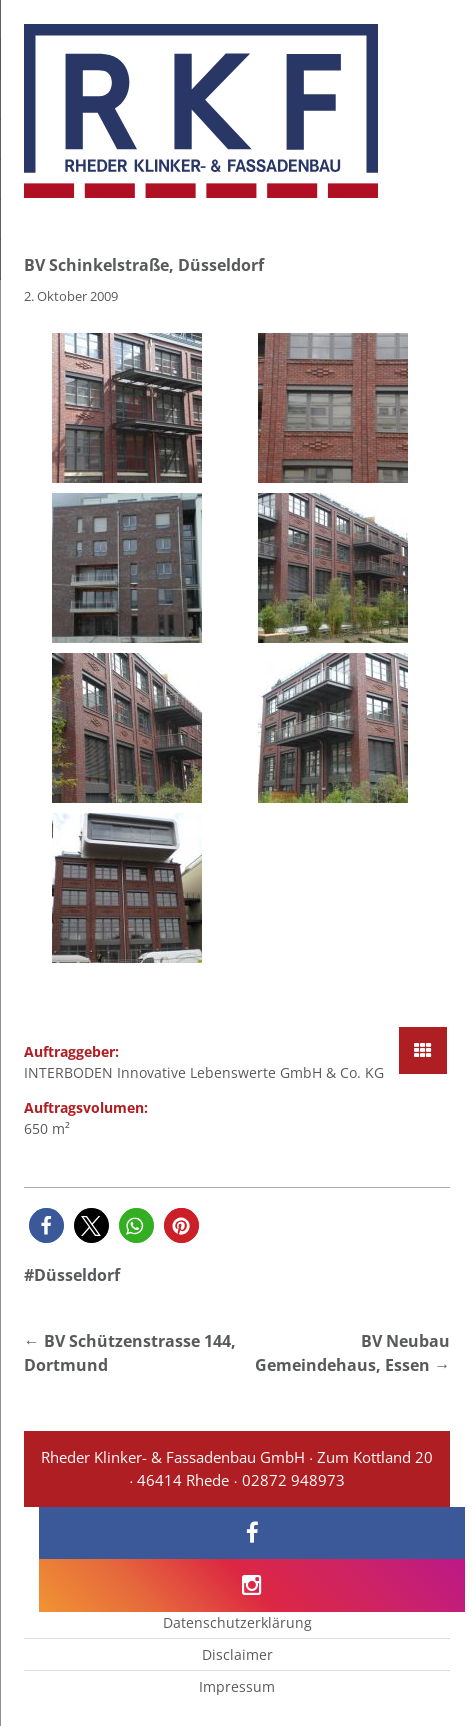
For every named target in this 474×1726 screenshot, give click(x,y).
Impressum (237, 1686)
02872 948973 (293, 1480)
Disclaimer (237, 1654)
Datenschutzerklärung (237, 1622)
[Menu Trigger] (422, 42)
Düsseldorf (77, 1275)
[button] (46, 1225)
